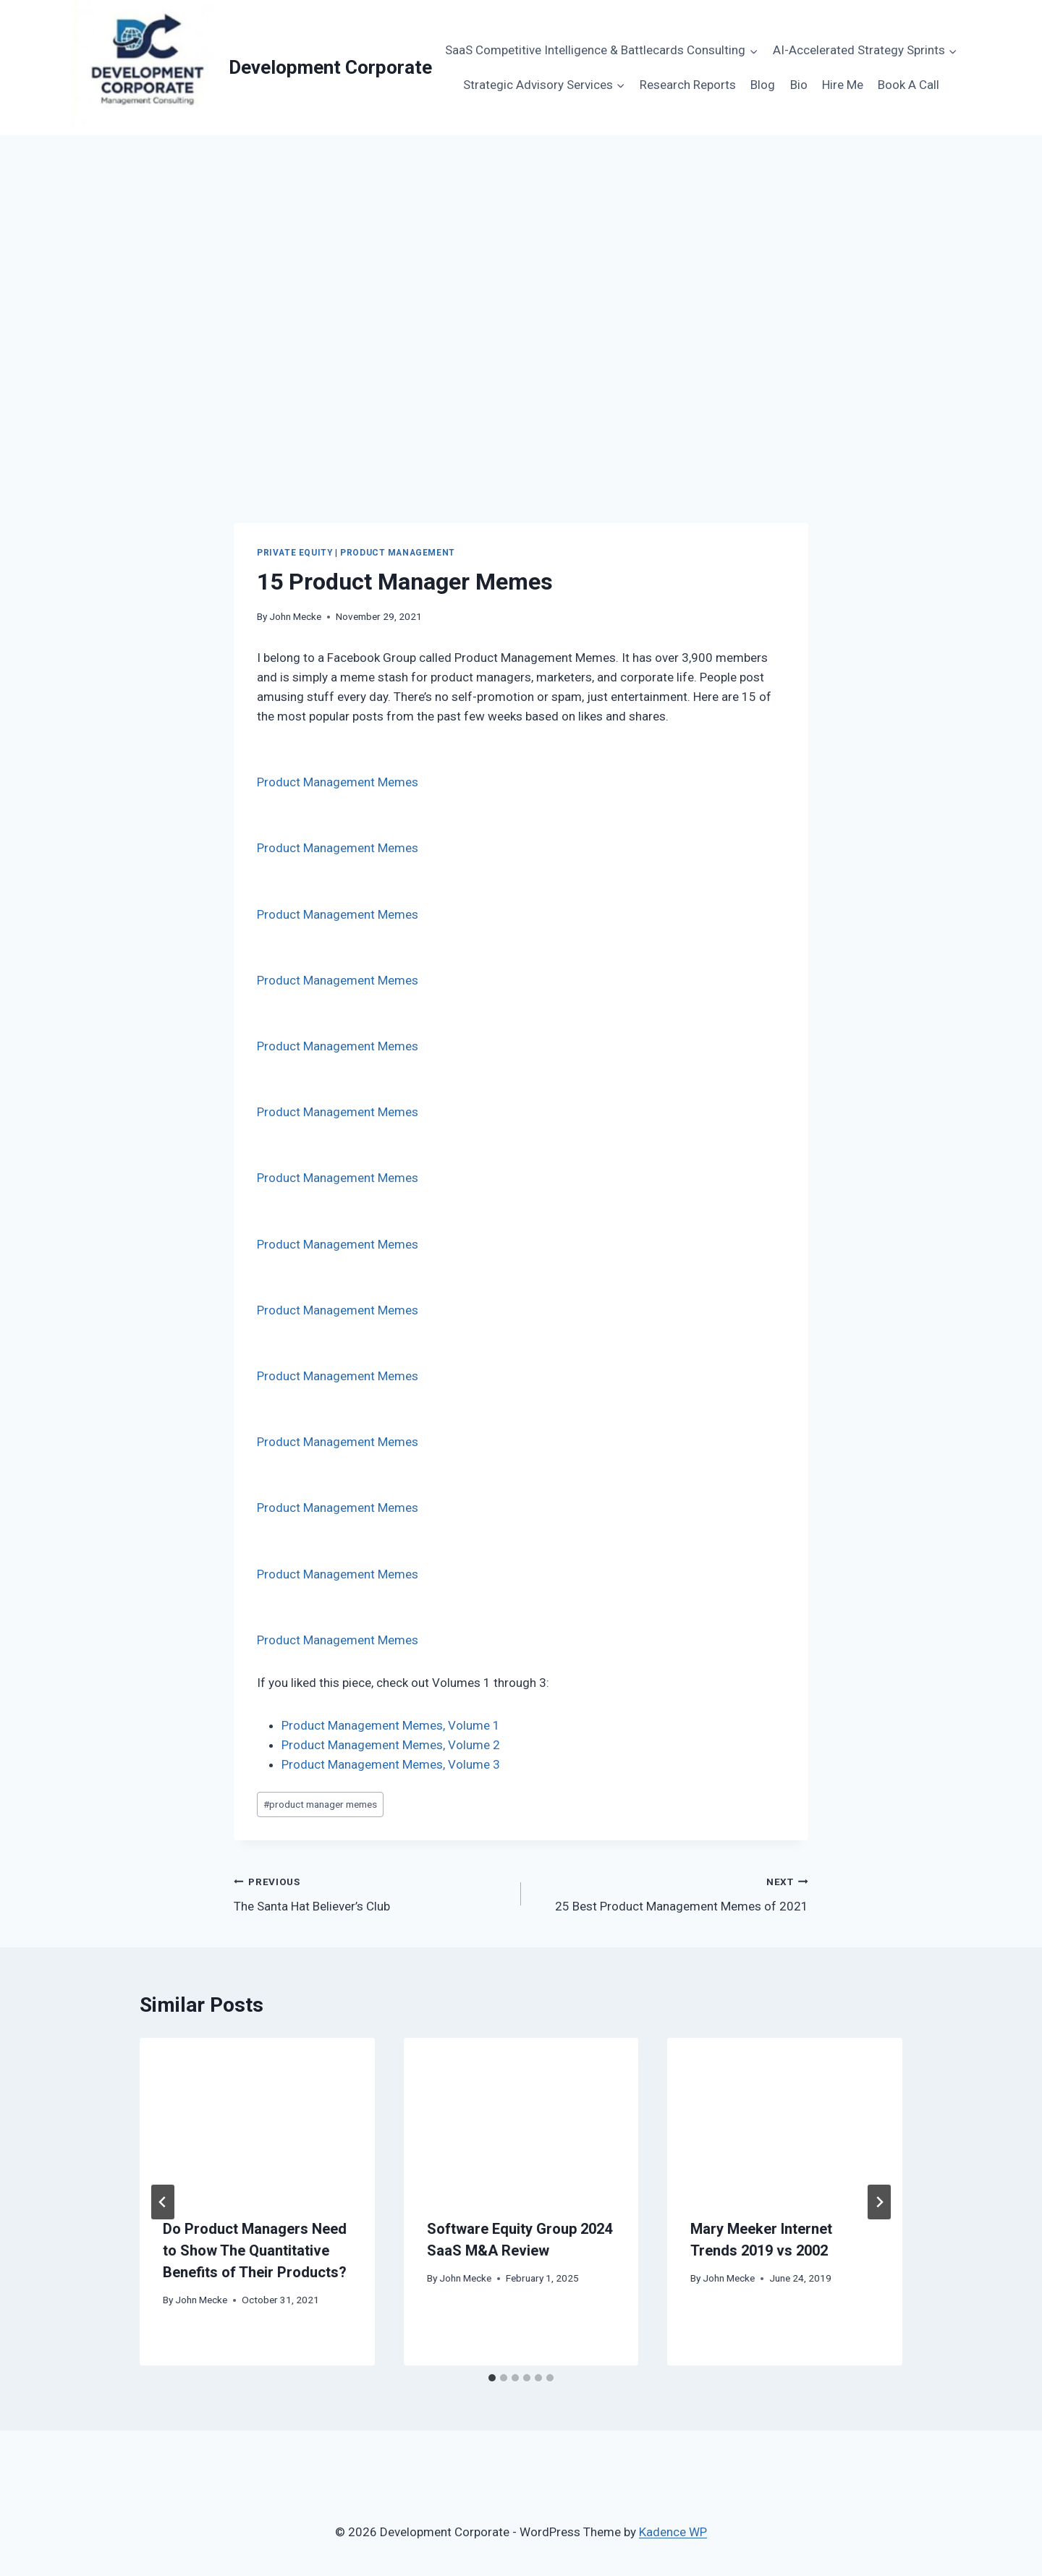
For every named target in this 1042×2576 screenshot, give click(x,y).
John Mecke (295, 616)
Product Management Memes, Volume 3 (390, 1764)
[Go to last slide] (162, 2202)
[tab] (492, 2377)
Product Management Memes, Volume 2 (390, 1745)
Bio (799, 84)
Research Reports (688, 84)
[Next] (879, 2202)
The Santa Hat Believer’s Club (371, 1892)
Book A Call (908, 84)
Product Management (397, 553)
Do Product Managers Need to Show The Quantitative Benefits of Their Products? (255, 2250)
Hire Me (842, 84)
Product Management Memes (337, 782)
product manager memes (320, 1804)
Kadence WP (673, 2532)
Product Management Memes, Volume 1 (390, 1725)
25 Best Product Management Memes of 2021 (670, 1892)
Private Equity (294, 553)
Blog (762, 84)
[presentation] (257, 2116)
